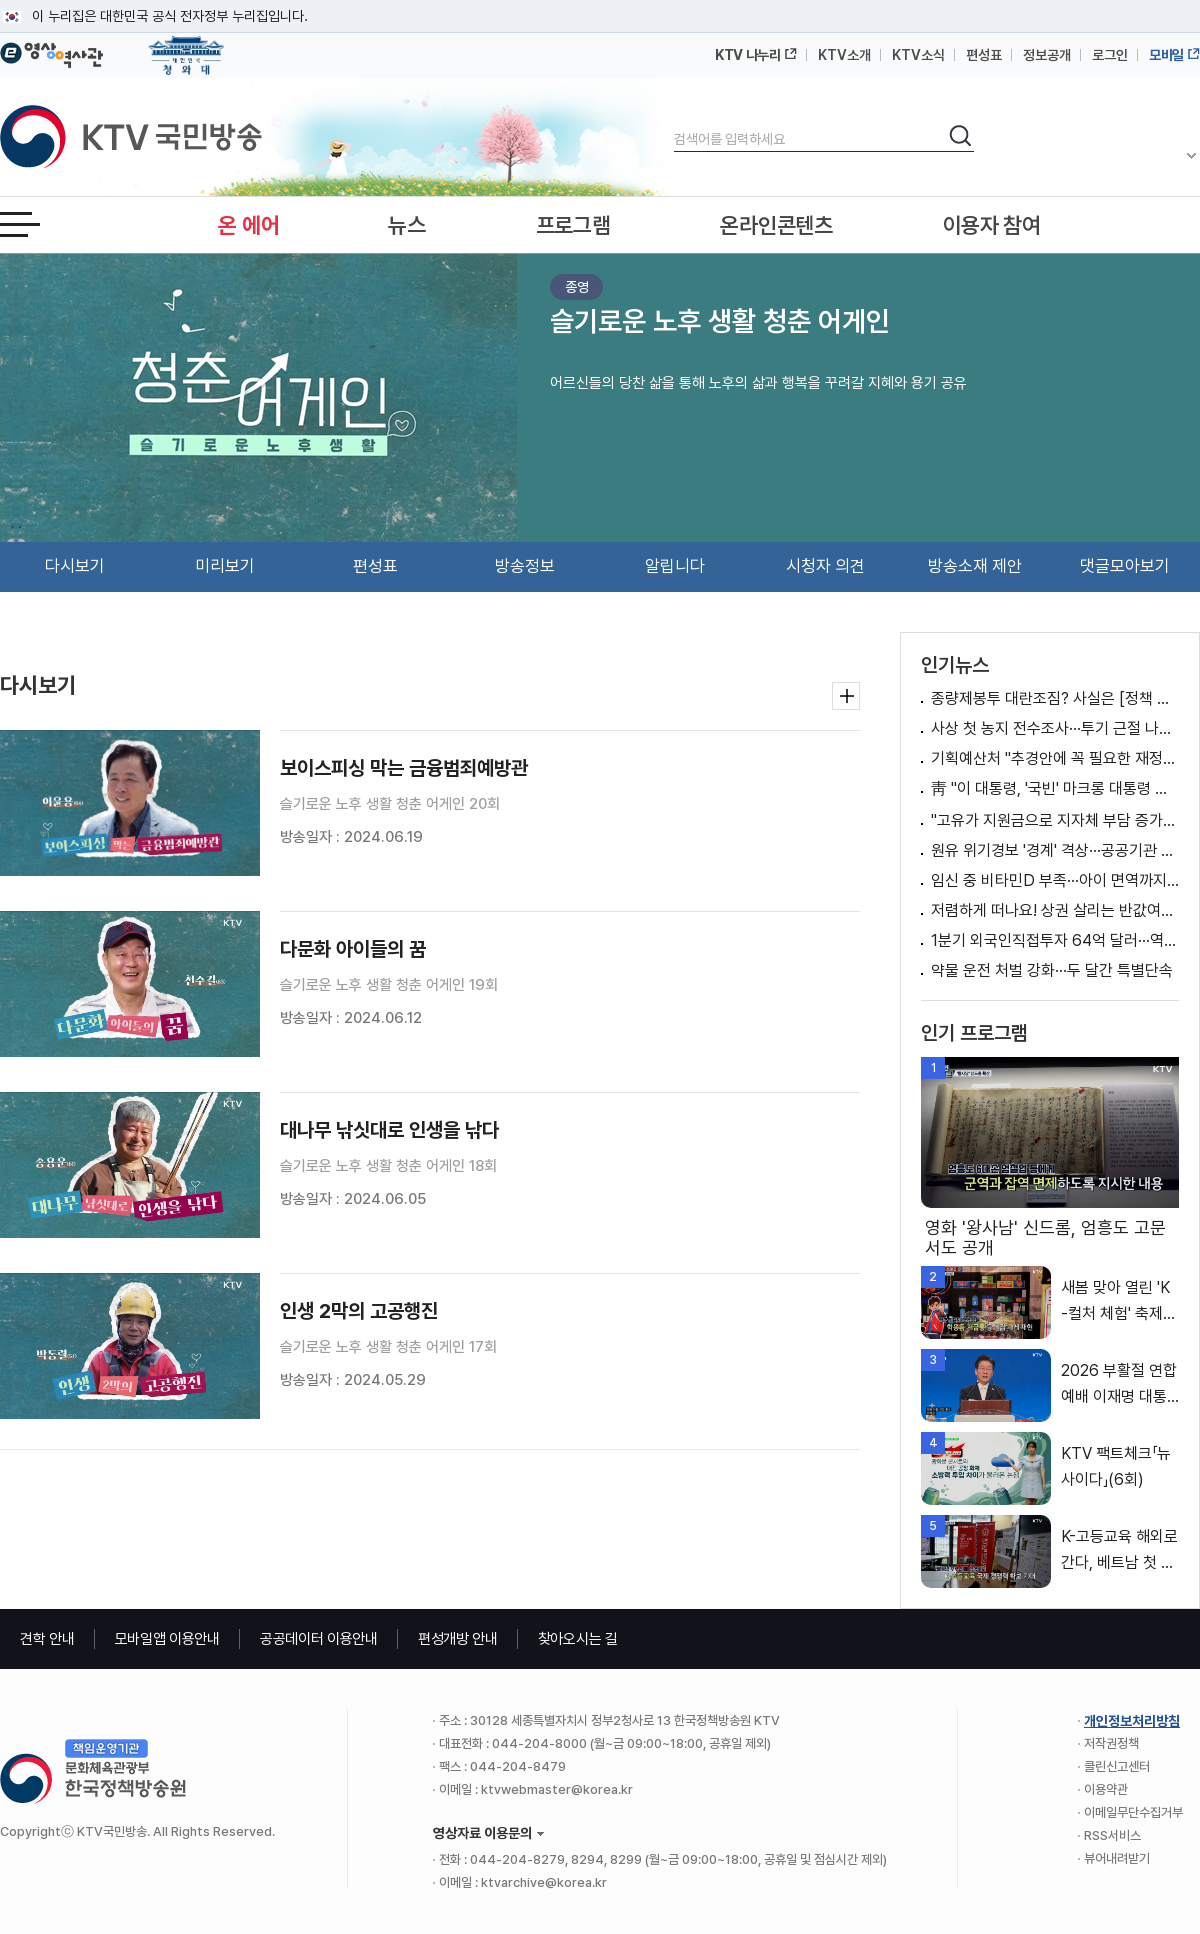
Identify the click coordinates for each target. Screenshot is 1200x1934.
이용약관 (1106, 1789)
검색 (674, 122)
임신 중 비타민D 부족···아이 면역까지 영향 (1055, 880)
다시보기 (75, 566)
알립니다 (675, 566)
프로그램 (573, 225)
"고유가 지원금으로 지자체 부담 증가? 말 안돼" (1055, 820)
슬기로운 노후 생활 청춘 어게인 (720, 321)
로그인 (1110, 55)
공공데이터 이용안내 (319, 1639)
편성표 (984, 55)
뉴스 (406, 225)
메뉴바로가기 (0, 0)
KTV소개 (844, 55)
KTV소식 (918, 55)
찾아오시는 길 (578, 1639)
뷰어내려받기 (1117, 1858)
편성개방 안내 (458, 1639)
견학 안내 (47, 1639)
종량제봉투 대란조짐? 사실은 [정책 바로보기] (1055, 698)
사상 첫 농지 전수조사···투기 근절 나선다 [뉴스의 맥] (1055, 728)
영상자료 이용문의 (482, 1833)
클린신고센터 (1117, 1766)
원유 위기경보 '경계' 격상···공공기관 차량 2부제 (1055, 850)
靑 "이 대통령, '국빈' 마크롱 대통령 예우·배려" (1055, 788)
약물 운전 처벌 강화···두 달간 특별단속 (1052, 970)
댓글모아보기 (1125, 566)
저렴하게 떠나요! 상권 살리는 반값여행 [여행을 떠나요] (1055, 910)
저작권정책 (1111, 1743)
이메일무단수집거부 (1133, 1812)
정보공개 (1047, 55)
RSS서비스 (1112, 1835)
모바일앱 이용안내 (167, 1639)
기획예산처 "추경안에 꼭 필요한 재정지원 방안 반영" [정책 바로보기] (1055, 758)
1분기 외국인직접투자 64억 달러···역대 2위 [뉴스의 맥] (1055, 940)
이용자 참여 (992, 225)
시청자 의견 (825, 566)
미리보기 (225, 566)
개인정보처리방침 (1132, 1721)
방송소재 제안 (975, 566)
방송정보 (525, 566)
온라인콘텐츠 (776, 225)
